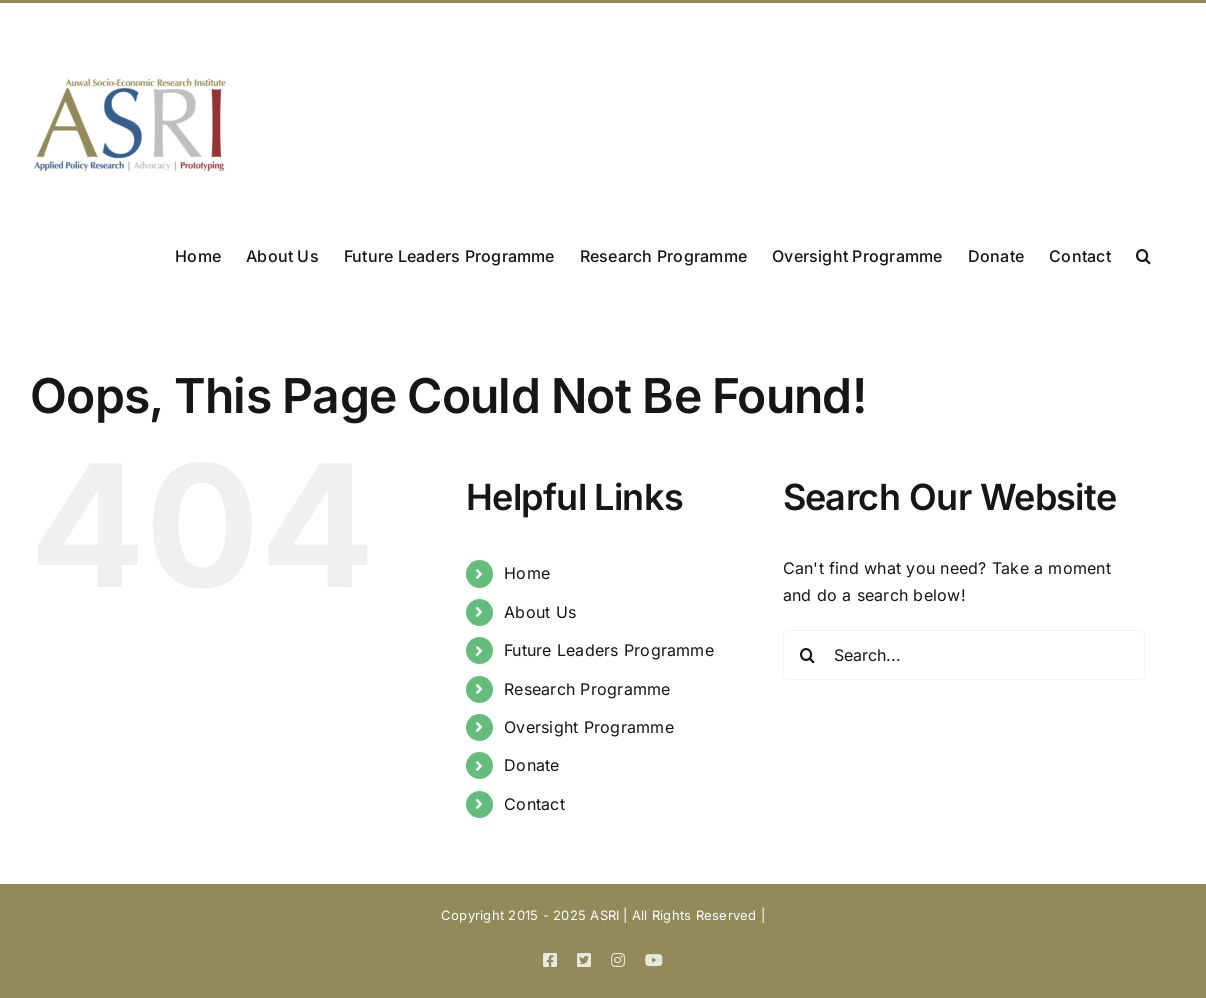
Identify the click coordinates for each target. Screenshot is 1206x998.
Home (527, 573)
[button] (1143, 254)
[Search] (808, 655)
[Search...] (964, 655)
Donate (531, 765)
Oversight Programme (589, 727)
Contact (534, 804)
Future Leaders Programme (609, 650)
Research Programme (587, 689)
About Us (540, 612)
